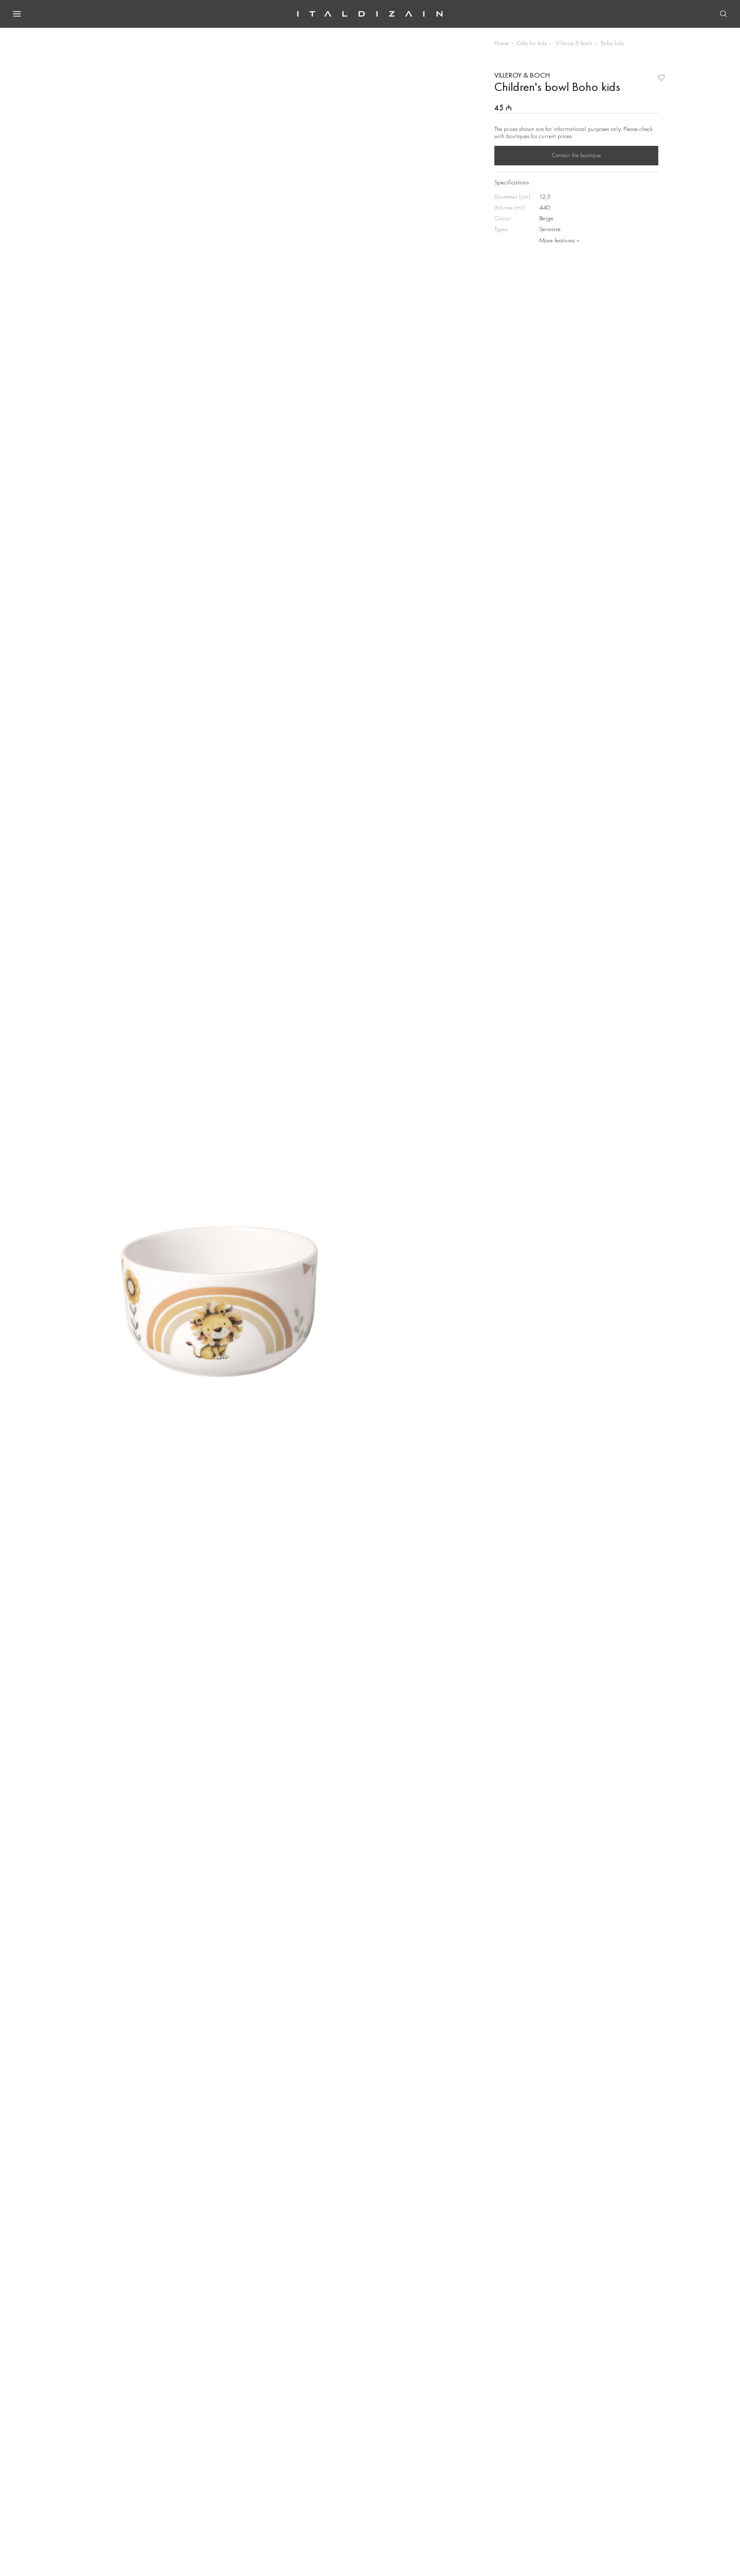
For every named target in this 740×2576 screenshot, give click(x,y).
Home (501, 43)
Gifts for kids (532, 43)
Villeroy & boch (574, 43)
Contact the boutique (576, 155)
